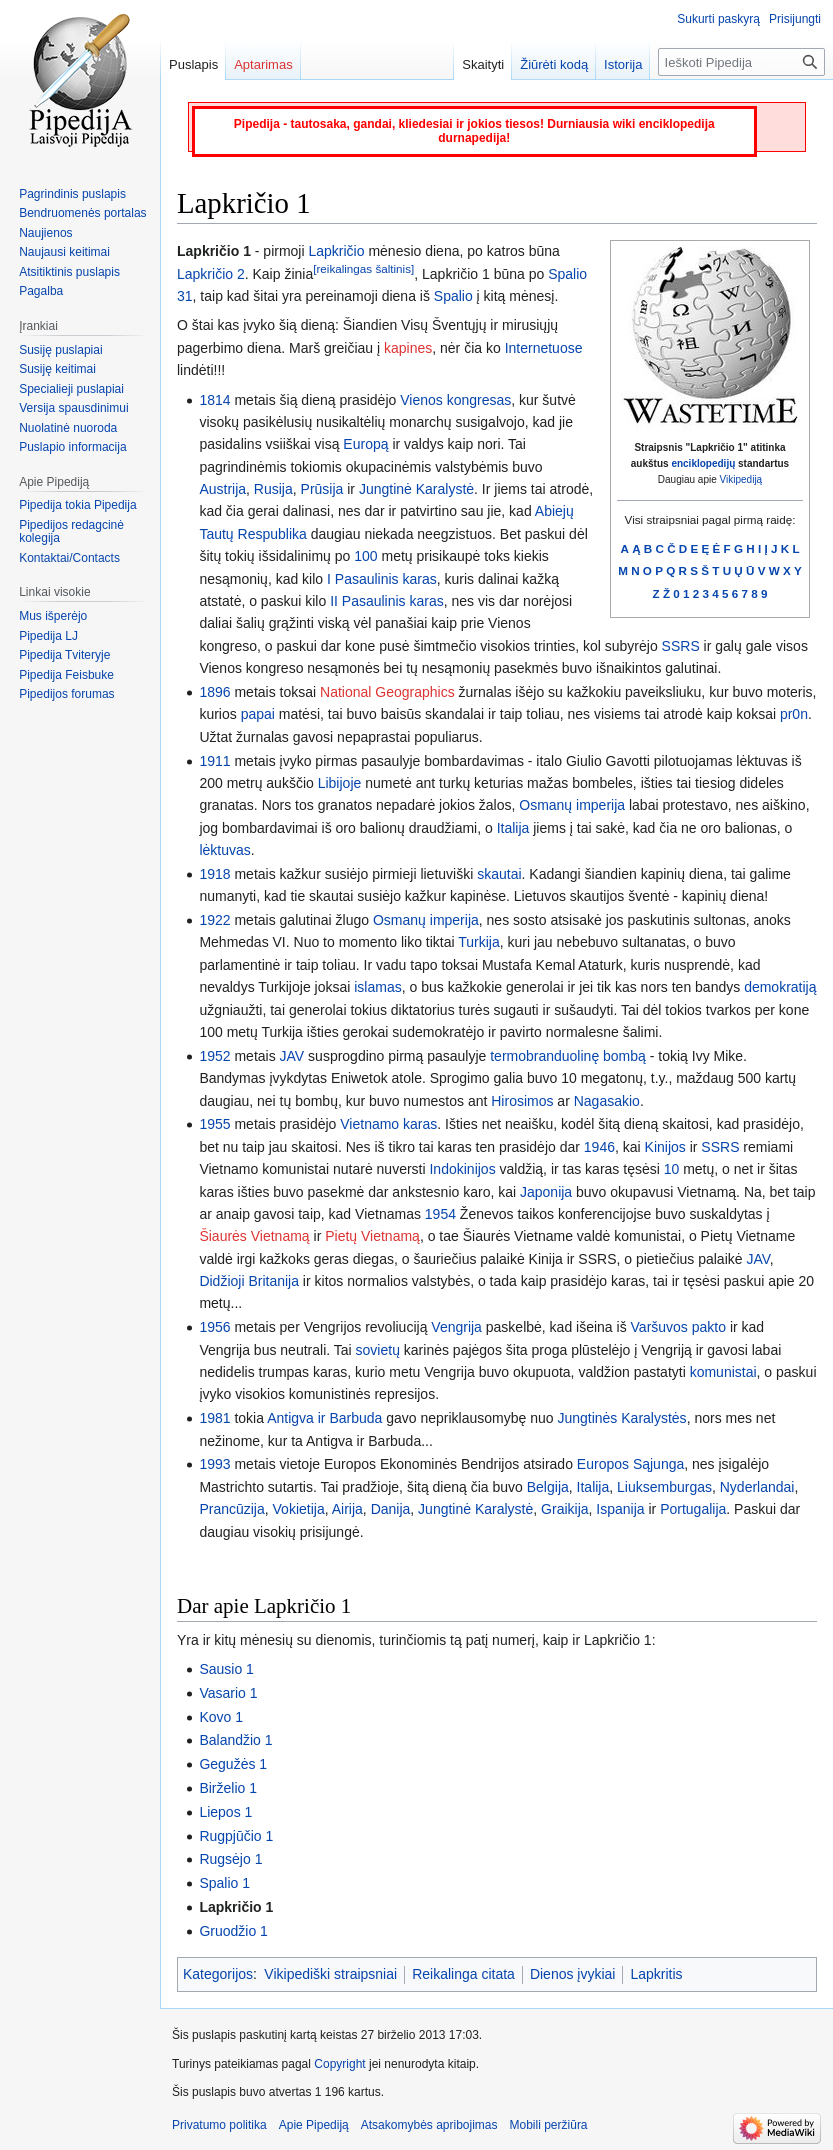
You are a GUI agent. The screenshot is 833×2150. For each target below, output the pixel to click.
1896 (214, 692)
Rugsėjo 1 (230, 1859)
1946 (599, 1147)
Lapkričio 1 (236, 1907)
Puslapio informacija (72, 447)
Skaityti (483, 64)
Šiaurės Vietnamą (254, 1236)
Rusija (273, 489)
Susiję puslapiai (60, 350)
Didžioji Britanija (249, 1281)
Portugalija (693, 1509)
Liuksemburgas (664, 1487)
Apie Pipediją (314, 2125)
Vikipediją (741, 479)
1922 (214, 920)
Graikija (564, 1509)
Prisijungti (795, 19)
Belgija (548, 1487)
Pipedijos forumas (66, 694)
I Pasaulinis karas (382, 579)
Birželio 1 (228, 1788)
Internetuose (544, 348)
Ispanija (620, 1509)
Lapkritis (656, 1974)
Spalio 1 (224, 1883)
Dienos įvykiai (573, 1974)
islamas (377, 987)
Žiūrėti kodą (554, 64)
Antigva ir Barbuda (324, 1418)
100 (365, 556)
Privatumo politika (219, 2125)
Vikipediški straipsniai (330, 1974)
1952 (214, 1056)
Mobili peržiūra (549, 2125)
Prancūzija (231, 1509)
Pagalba (41, 291)
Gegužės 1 (233, 1764)
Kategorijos (218, 1974)
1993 (214, 1464)
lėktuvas (224, 850)
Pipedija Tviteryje (64, 655)
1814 (214, 400)
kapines (408, 348)
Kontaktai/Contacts (69, 558)
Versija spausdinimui (73, 408)
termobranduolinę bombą (568, 1056)
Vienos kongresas (455, 400)
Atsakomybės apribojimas (429, 2125)
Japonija (546, 1192)
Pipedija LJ (48, 636)
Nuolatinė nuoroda (68, 428)
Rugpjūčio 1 (236, 1836)
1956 (214, 1327)
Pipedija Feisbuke (66, 675)
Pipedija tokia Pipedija (77, 505)
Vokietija (299, 1509)
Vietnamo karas (388, 1124)
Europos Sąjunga (630, 1464)
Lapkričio (336, 251)
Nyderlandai (757, 1487)
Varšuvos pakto (678, 1327)
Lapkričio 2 (211, 274)
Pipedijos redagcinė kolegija (71, 532)
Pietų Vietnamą (372, 1236)
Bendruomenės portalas (82, 213)
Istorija (623, 64)
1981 (214, 1418)
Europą (365, 444)
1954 (440, 1214)
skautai (499, 874)
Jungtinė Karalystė (416, 489)
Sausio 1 (226, 1669)
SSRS (681, 646)
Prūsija (322, 489)
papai (258, 714)
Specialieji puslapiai (71, 389)
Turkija (479, 942)
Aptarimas (263, 64)
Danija (391, 1509)
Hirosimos (522, 1101)
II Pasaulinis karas (387, 601)
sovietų (378, 1350)
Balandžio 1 (235, 1740)
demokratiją (780, 987)
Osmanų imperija (572, 805)
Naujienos (45, 233)
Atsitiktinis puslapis (69, 272)
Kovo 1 (221, 1717)
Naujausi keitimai (64, 252)
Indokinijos (462, 1169)
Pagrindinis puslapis (72, 194)
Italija (513, 828)
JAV (292, 1056)
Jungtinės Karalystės (621, 1418)
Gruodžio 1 (233, 1931)
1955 (214, 1124)
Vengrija (456, 1327)
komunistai (723, 1372)
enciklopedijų (703, 463)
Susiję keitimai (57, 369)
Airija (347, 1509)
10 (672, 1169)
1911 (214, 761)
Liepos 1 (225, 1812)
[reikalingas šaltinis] (363, 268)
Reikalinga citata (463, 1974)
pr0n (794, 714)
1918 (214, 874)
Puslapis (193, 64)
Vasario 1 (228, 1693)
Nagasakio (607, 1101)
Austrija (222, 489)
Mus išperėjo (53, 616)
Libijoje (340, 783)
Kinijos (665, 1147)
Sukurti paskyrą (718, 19)
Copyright (339, 2064)
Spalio (453, 296)
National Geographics (387, 692)
